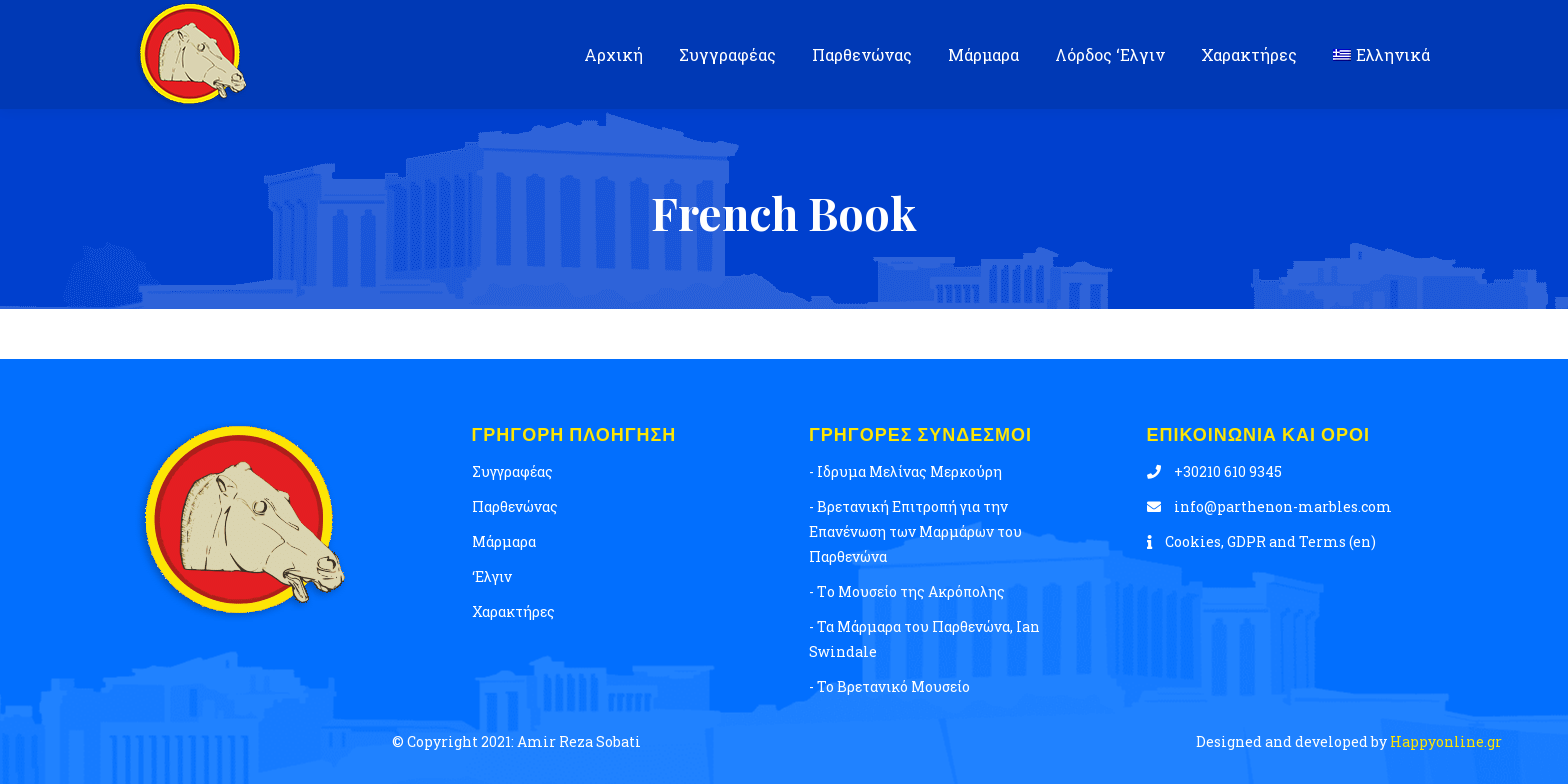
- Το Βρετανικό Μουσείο (889, 686)
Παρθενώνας (515, 506)
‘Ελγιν (492, 576)
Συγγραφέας (512, 471)
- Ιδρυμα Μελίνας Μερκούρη (905, 471)
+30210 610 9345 (1214, 471)
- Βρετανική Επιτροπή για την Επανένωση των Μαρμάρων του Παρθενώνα (915, 531)
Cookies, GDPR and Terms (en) (1261, 541)
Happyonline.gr (1444, 741)
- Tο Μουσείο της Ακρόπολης (907, 591)
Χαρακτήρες (513, 611)
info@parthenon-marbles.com (1269, 506)
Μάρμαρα (504, 541)
